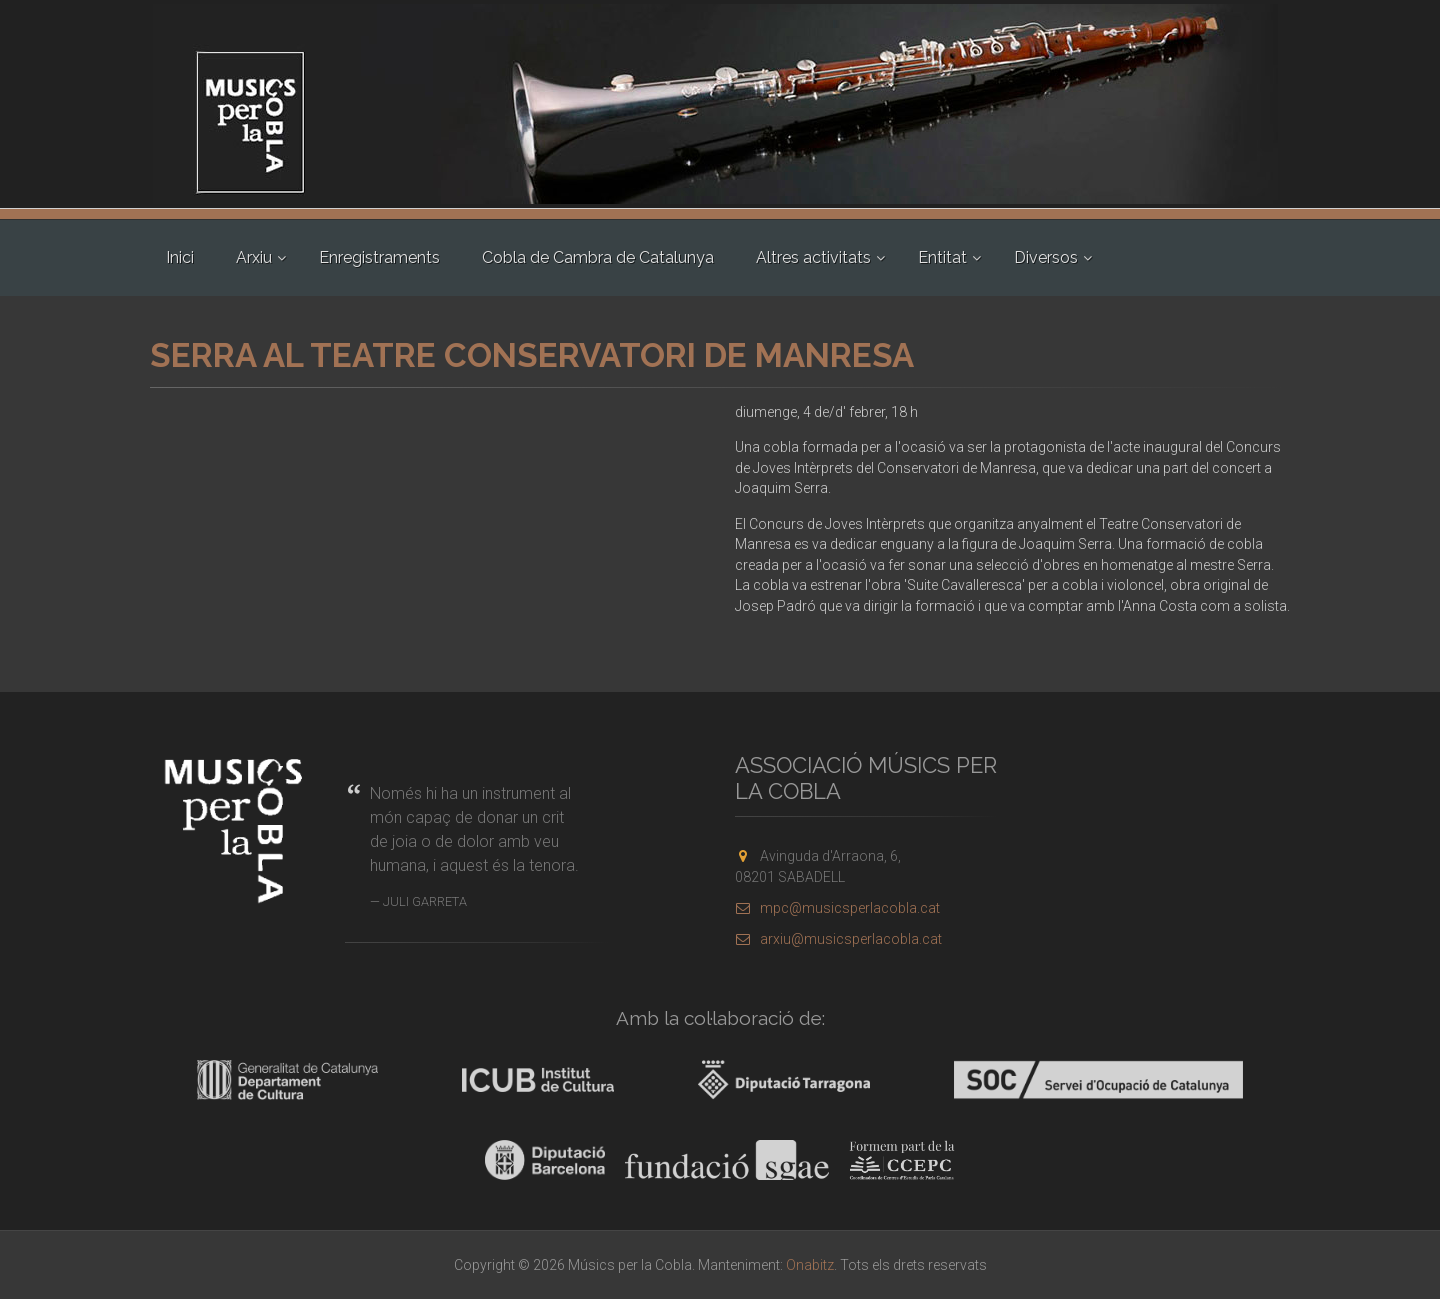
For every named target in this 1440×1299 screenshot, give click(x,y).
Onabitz (810, 1265)
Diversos (1046, 257)
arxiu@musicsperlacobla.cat (838, 939)
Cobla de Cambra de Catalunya (598, 257)
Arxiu (254, 257)
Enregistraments (379, 257)
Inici (180, 257)
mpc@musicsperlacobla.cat (837, 908)
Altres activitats (813, 257)
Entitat (942, 257)
